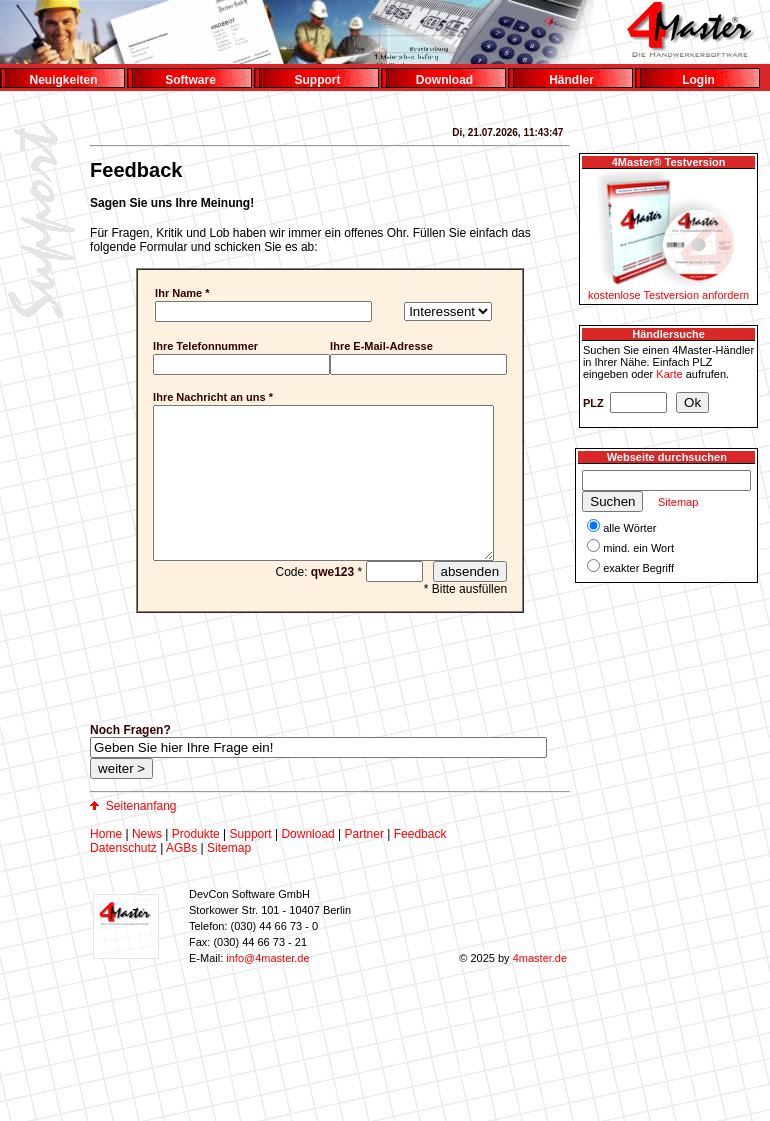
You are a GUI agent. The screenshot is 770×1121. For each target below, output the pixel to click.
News (147, 864)
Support (318, 80)
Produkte (196, 864)
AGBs (181, 878)
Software (190, 80)
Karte (669, 374)
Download (444, 80)
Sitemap (229, 878)
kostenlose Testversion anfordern (668, 295)
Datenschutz (123, 878)
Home (106, 864)
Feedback (420, 864)
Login (698, 80)
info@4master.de (267, 988)
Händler (571, 80)
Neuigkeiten (63, 80)
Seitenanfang (141, 836)
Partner (364, 864)
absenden (483, 601)
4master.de (540, 988)
